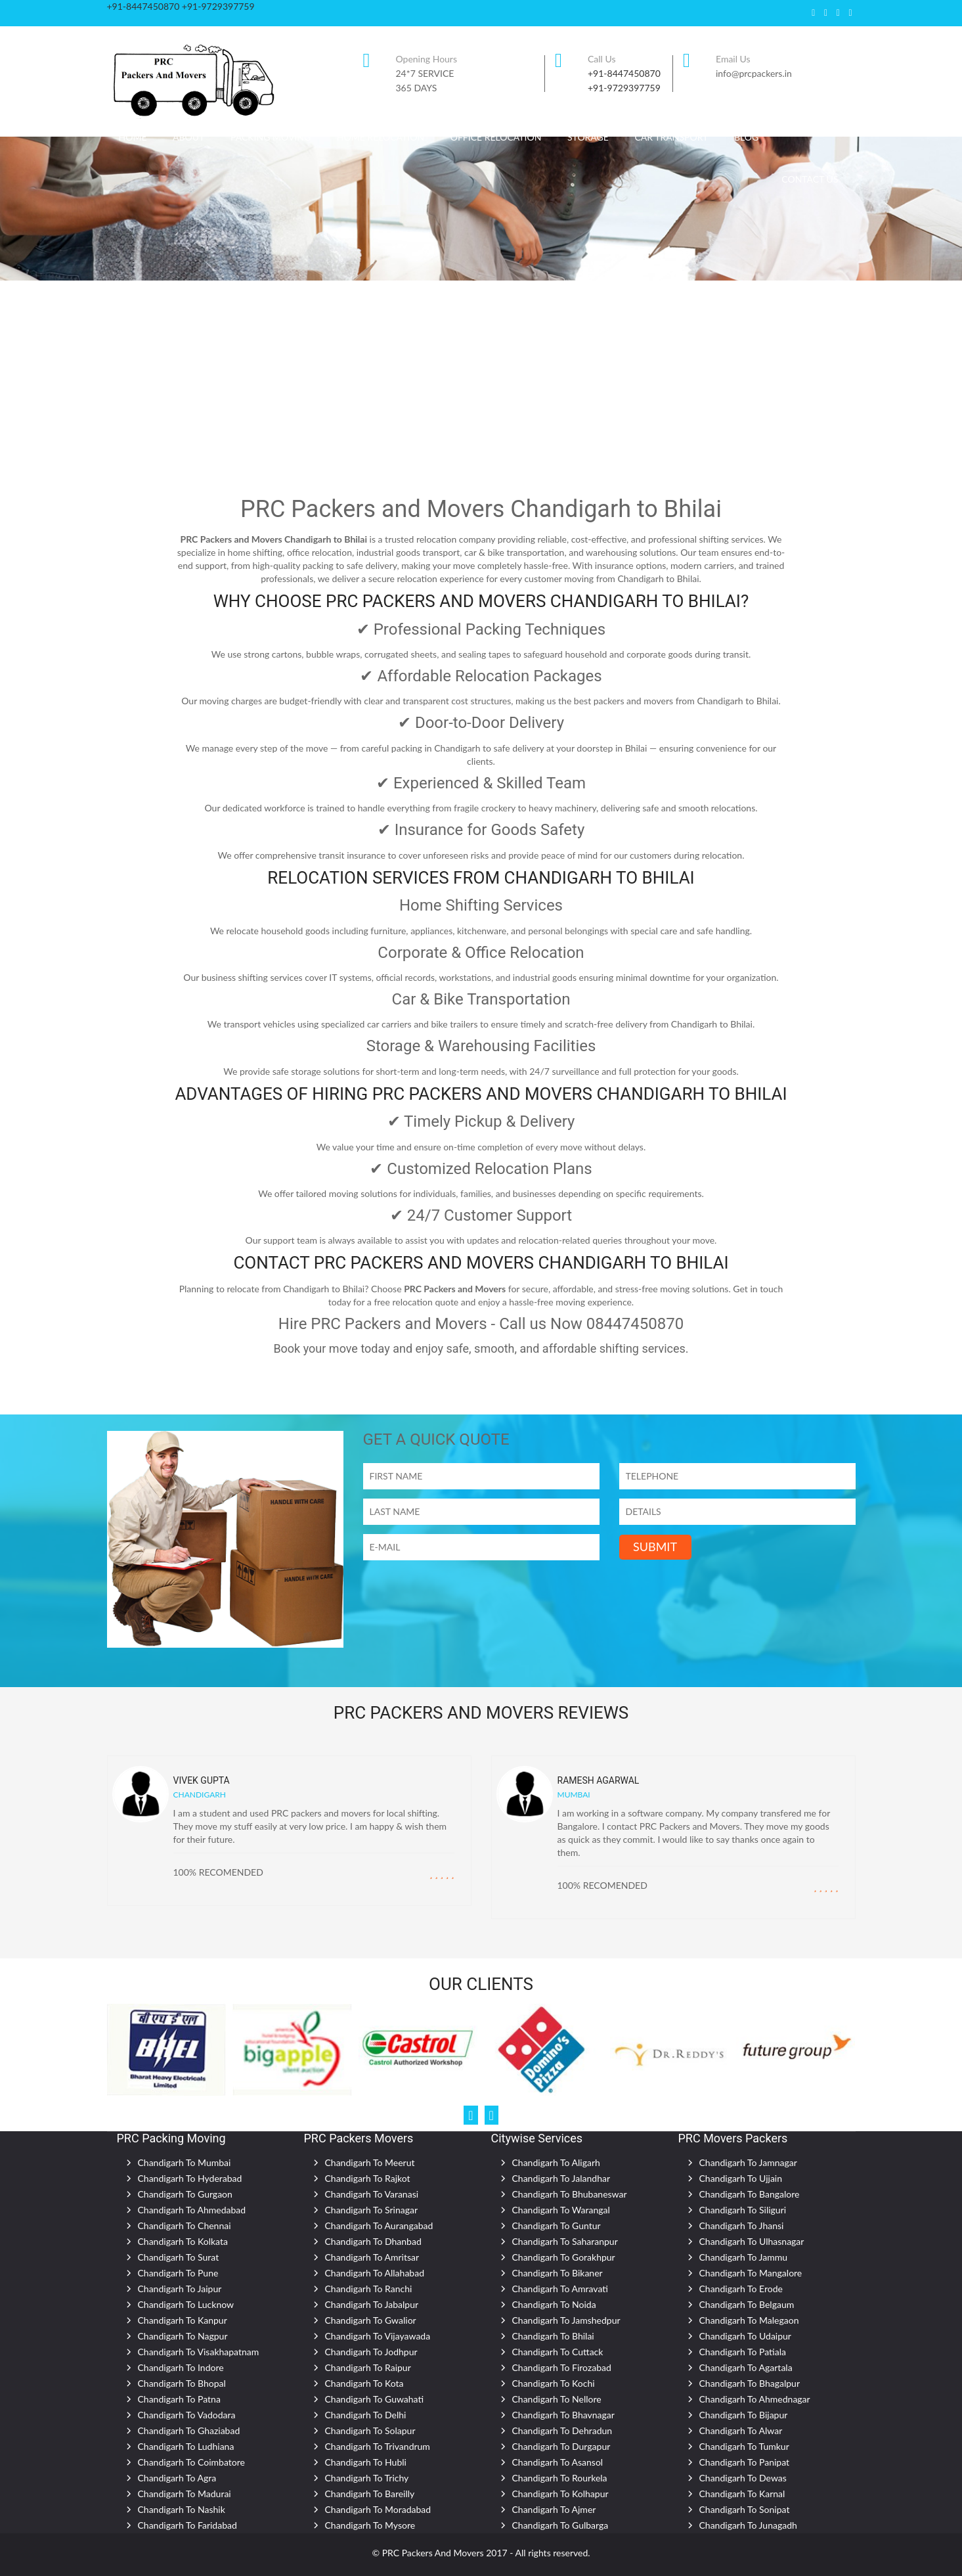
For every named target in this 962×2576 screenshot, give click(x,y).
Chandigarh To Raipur (368, 2367)
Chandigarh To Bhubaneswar (569, 2194)
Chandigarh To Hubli (365, 2462)
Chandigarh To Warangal (561, 2209)
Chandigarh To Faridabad (187, 2525)
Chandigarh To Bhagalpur (749, 2383)
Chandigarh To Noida (554, 2304)
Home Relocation (380, 137)
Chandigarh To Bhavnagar (563, 2414)
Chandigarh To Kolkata (183, 2241)
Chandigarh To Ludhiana (186, 2446)
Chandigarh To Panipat (744, 2462)
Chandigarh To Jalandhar (561, 2178)
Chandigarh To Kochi (553, 2383)
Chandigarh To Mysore (370, 2525)
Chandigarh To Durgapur (561, 2446)
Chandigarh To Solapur (370, 2430)
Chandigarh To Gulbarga (560, 2525)
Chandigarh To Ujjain (741, 2178)
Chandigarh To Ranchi (368, 2288)
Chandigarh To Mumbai (184, 2162)
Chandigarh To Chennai (184, 2225)
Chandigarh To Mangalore (750, 2272)
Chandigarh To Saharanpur (565, 2241)
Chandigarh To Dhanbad (373, 2241)
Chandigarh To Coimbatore (191, 2462)
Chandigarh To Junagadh (748, 2525)
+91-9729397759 (624, 87)
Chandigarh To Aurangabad (379, 2225)
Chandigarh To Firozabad (561, 2367)
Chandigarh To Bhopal (182, 2383)
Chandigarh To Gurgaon (185, 2194)
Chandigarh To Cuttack (557, 2351)
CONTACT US (809, 179)
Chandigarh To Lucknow (186, 2304)
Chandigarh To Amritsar (372, 2257)
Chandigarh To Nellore (556, 2399)
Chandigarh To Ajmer (554, 2509)
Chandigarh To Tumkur (744, 2446)
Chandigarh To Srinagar (371, 2209)
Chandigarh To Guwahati (374, 2399)
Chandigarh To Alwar (741, 2430)
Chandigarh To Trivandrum (377, 2446)
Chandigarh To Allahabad (374, 2272)
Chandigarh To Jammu (743, 2257)
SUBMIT (655, 1546)
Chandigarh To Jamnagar (748, 2162)
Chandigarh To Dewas (743, 2477)
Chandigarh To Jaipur (180, 2288)
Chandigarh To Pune (178, 2272)
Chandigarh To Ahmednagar (754, 2399)
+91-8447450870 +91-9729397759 (181, 6)
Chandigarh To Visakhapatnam (198, 2351)
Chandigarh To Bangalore (749, 2194)
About (188, 137)
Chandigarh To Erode (741, 2288)
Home (133, 137)
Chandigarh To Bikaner (557, 2272)
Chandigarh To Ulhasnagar (751, 2241)
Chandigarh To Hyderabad (190, 2178)
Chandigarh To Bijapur (743, 2414)
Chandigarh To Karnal (742, 2493)
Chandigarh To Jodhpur (371, 2351)
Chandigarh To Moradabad (378, 2509)
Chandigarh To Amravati (560, 2288)
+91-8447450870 (624, 73)
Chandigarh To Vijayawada (378, 2335)
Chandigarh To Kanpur (182, 2320)
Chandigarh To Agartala (746, 2367)
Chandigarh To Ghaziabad (189, 2430)
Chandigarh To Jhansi (741, 2225)
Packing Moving (270, 137)
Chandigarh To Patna (179, 2399)
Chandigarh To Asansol (557, 2462)
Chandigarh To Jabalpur (372, 2304)
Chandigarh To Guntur (556, 2225)
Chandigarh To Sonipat (744, 2509)
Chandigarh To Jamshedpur (566, 2320)
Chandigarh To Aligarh (556, 2162)
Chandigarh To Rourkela (559, 2477)
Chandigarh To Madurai (184, 2493)
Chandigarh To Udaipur (745, 2335)
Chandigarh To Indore (181, 2367)
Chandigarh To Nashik (181, 2509)
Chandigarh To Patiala (742, 2351)
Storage (588, 137)
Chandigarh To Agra (177, 2477)
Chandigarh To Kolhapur (560, 2493)
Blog (746, 137)
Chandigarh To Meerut (370, 2162)
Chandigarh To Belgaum (747, 2304)
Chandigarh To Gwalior (370, 2320)
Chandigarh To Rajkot (367, 2178)
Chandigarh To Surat (178, 2257)
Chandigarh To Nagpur (183, 2335)
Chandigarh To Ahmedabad (192, 2209)
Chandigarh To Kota (364, 2383)
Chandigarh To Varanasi (372, 2194)
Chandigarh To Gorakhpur (563, 2257)
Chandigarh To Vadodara (187, 2414)
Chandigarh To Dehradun (562, 2430)
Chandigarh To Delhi (365, 2414)
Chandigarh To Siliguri (743, 2209)
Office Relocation (496, 137)
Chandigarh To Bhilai (553, 2335)
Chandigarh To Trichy (367, 2477)
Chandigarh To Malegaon (749, 2320)
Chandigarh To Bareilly (370, 2493)
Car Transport (672, 137)
